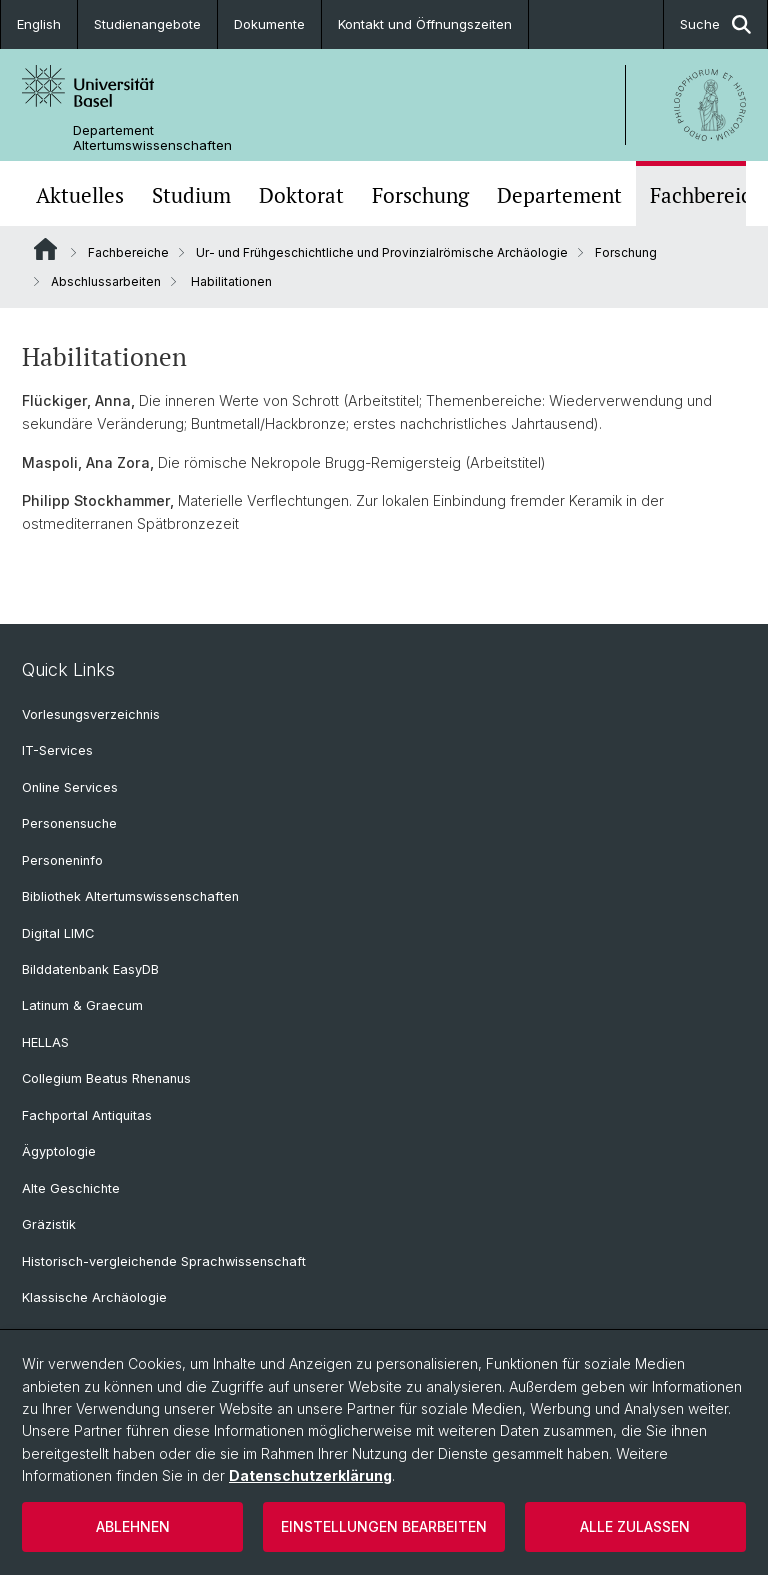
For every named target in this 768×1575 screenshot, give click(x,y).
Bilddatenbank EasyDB (90, 969)
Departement (559, 195)
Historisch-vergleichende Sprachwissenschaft (164, 1261)
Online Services (70, 787)
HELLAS (45, 1042)
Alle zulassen (635, 1526)
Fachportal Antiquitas (87, 1115)
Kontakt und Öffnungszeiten (425, 24)
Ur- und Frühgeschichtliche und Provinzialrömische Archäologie (382, 252)
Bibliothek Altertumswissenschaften (130, 896)
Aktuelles (80, 195)
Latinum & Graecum (82, 1005)
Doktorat (301, 195)
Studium (191, 195)
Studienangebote (147, 24)
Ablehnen (133, 1526)
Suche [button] (715, 24)
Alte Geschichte (71, 1188)
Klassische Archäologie (94, 1297)
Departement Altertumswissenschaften (152, 138)
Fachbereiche (128, 252)
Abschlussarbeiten (106, 281)
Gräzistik (49, 1224)
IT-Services (57, 750)
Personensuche (69, 823)
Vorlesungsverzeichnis (91, 714)
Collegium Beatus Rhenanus (106, 1078)
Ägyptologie (59, 1151)
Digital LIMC (58, 933)
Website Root (45, 249)
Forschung (420, 195)
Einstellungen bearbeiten (384, 1526)
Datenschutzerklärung (310, 1475)
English (39, 24)
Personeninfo (62, 860)
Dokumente (269, 24)
